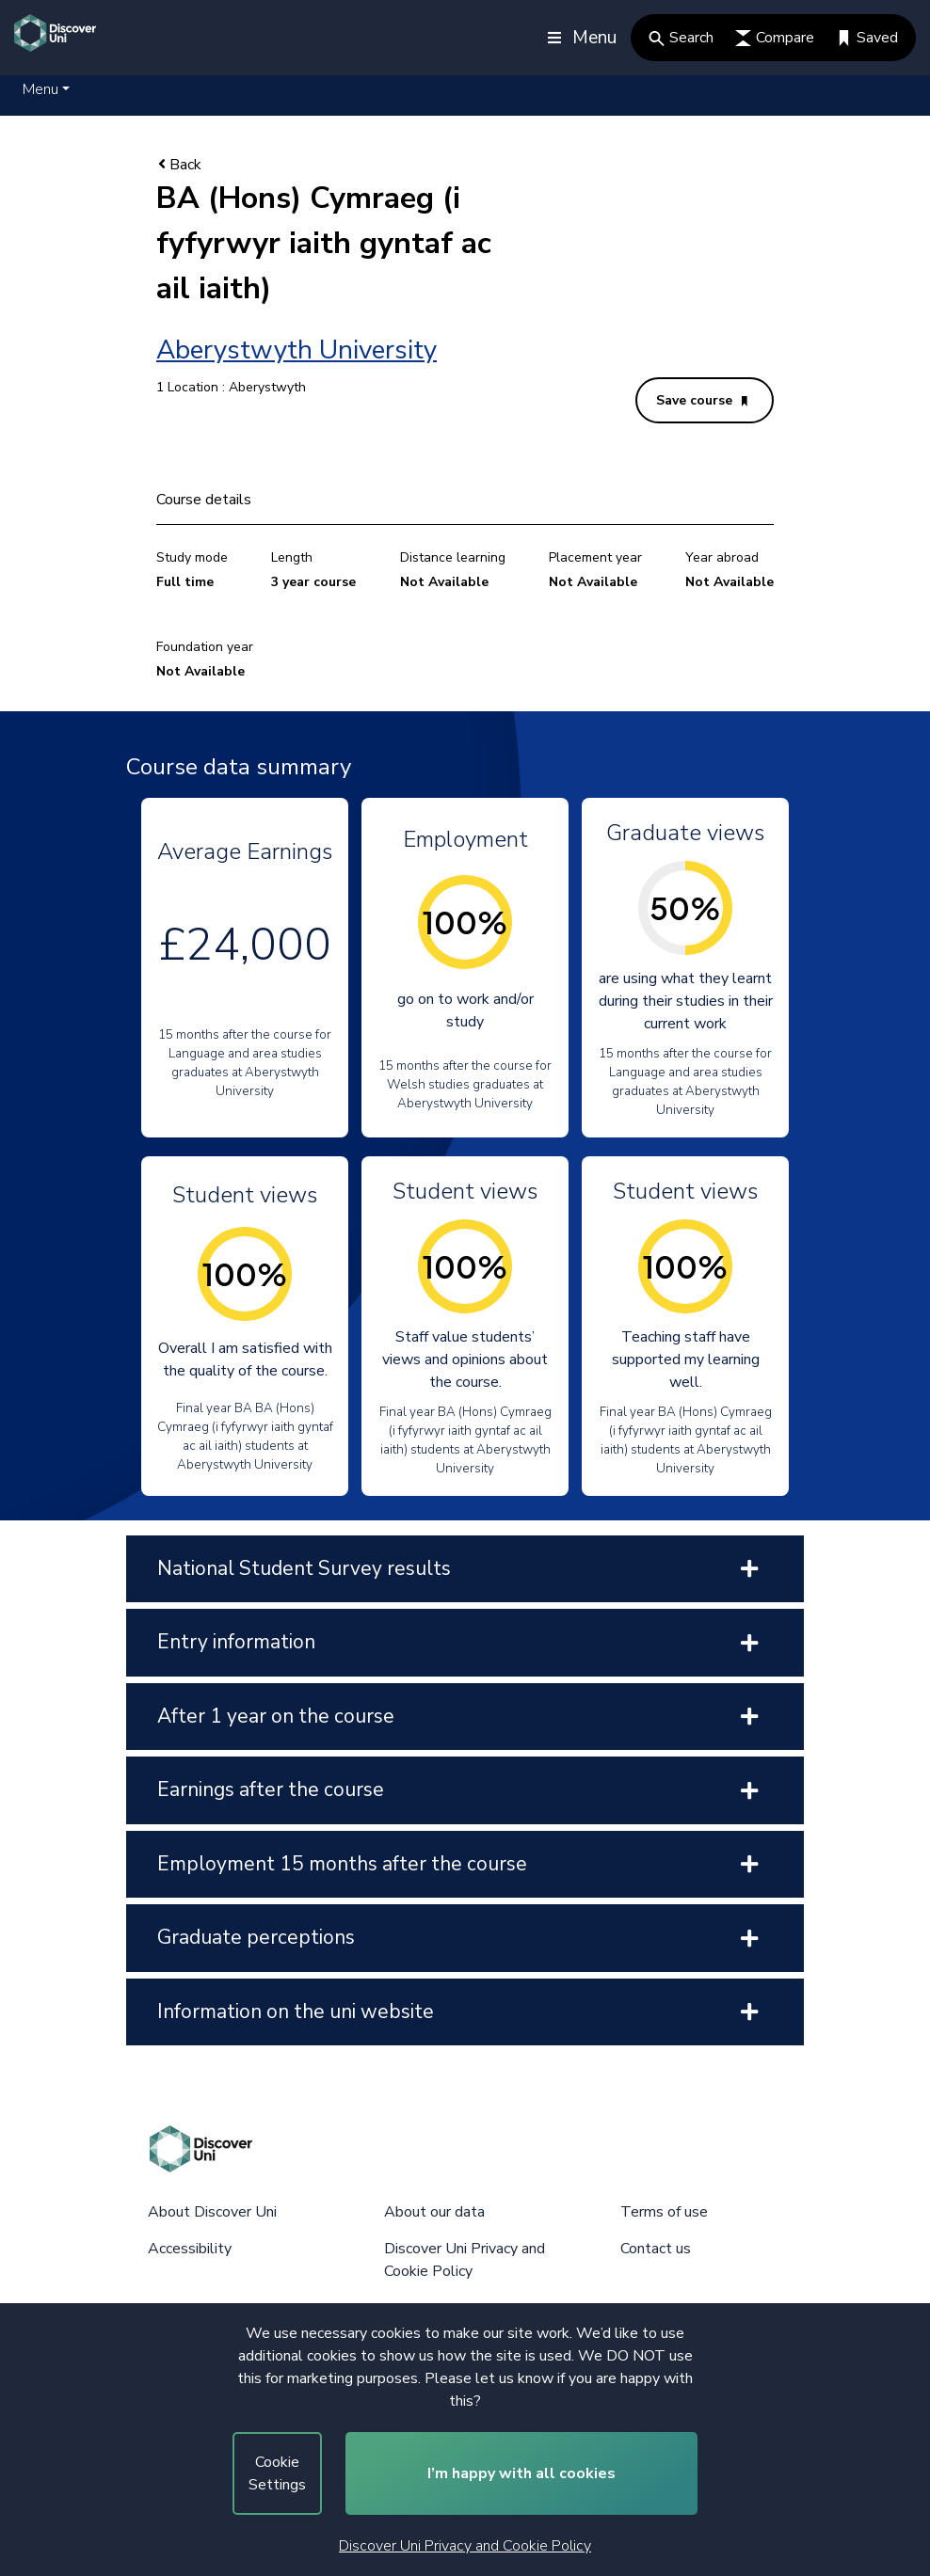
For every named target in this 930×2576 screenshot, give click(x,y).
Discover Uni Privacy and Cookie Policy (465, 2546)
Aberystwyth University (296, 350)
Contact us (655, 2248)
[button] (46, 89)
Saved (867, 37)
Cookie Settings (277, 2473)
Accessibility (190, 2248)
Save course (701, 400)
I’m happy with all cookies (521, 2473)
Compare (774, 37)
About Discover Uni (212, 2212)
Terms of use (664, 2212)
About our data (434, 2212)
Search (681, 37)
